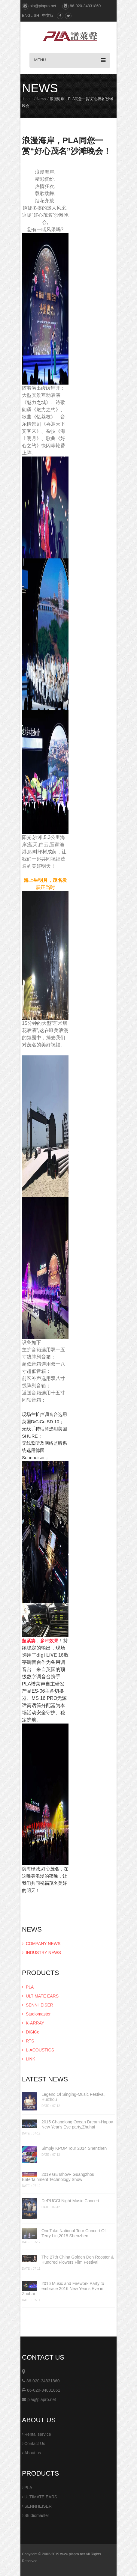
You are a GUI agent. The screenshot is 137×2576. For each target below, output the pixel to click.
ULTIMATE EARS (40, 1996)
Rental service (36, 2434)
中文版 (48, 15)
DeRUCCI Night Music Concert (70, 2200)
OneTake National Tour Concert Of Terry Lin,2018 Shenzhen (73, 2233)
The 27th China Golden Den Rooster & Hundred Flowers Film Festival (77, 2260)
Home (27, 99)
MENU (69, 60)
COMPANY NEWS (41, 1943)
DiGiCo (30, 2032)
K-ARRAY (33, 2023)
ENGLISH (30, 15)
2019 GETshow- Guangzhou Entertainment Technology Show (58, 2177)
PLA (28, 1987)
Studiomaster (36, 2014)
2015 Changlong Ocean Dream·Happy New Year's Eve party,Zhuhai (77, 2124)
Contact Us (33, 2443)
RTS (28, 2041)
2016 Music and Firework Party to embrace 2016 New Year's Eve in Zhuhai (63, 2288)
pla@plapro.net (39, 2399)
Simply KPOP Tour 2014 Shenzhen (74, 2148)
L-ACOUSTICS (38, 2050)
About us (31, 2452)
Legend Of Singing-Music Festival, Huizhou (73, 2097)
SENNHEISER (37, 2005)
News (41, 99)
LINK (28, 2059)
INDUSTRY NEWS (41, 1952)
